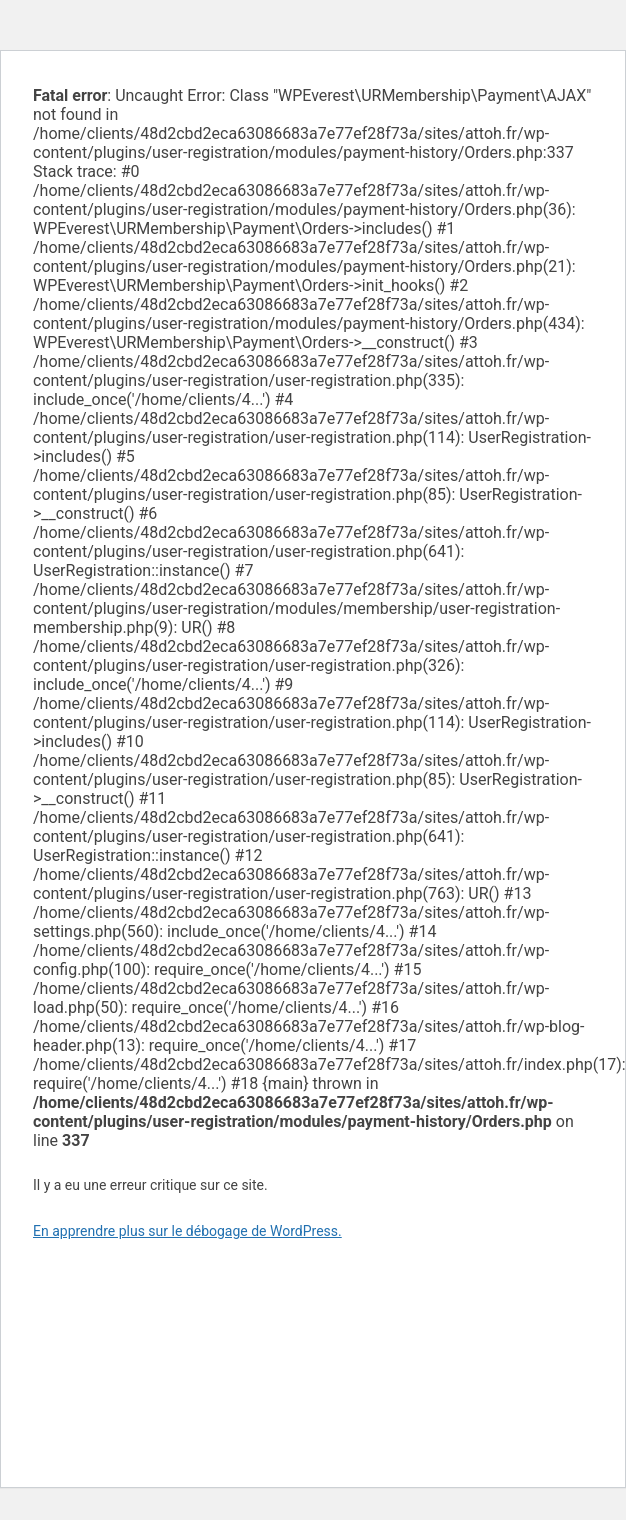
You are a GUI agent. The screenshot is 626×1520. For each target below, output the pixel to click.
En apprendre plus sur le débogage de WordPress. (187, 1231)
